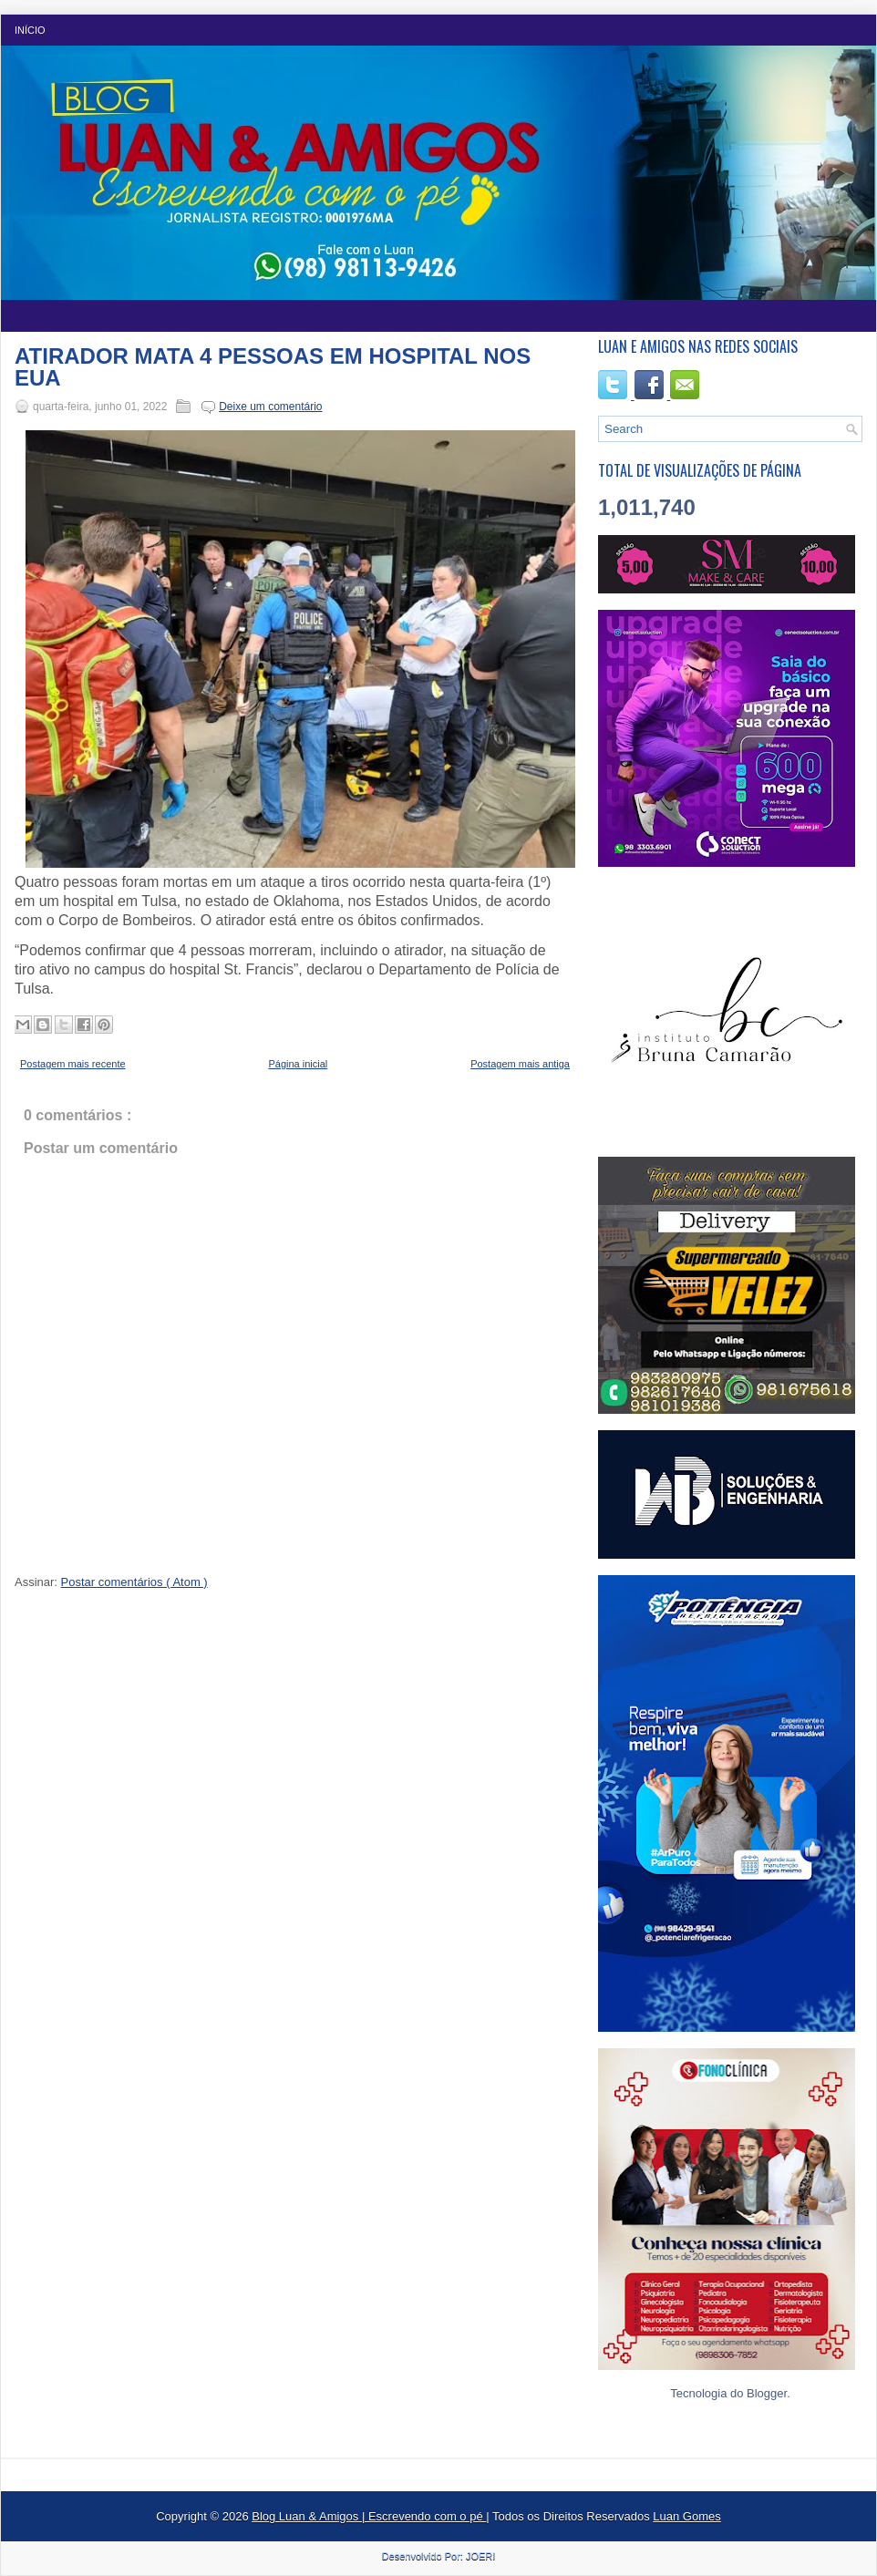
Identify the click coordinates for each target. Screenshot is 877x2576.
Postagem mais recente (73, 1063)
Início (30, 30)
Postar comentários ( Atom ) (134, 1582)
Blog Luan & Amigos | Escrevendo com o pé (369, 2516)
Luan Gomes (686, 2516)
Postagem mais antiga (520, 1063)
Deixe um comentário (270, 406)
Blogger (767, 2393)
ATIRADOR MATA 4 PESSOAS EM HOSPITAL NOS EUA (273, 367)
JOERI (480, 2555)
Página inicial (297, 1063)
